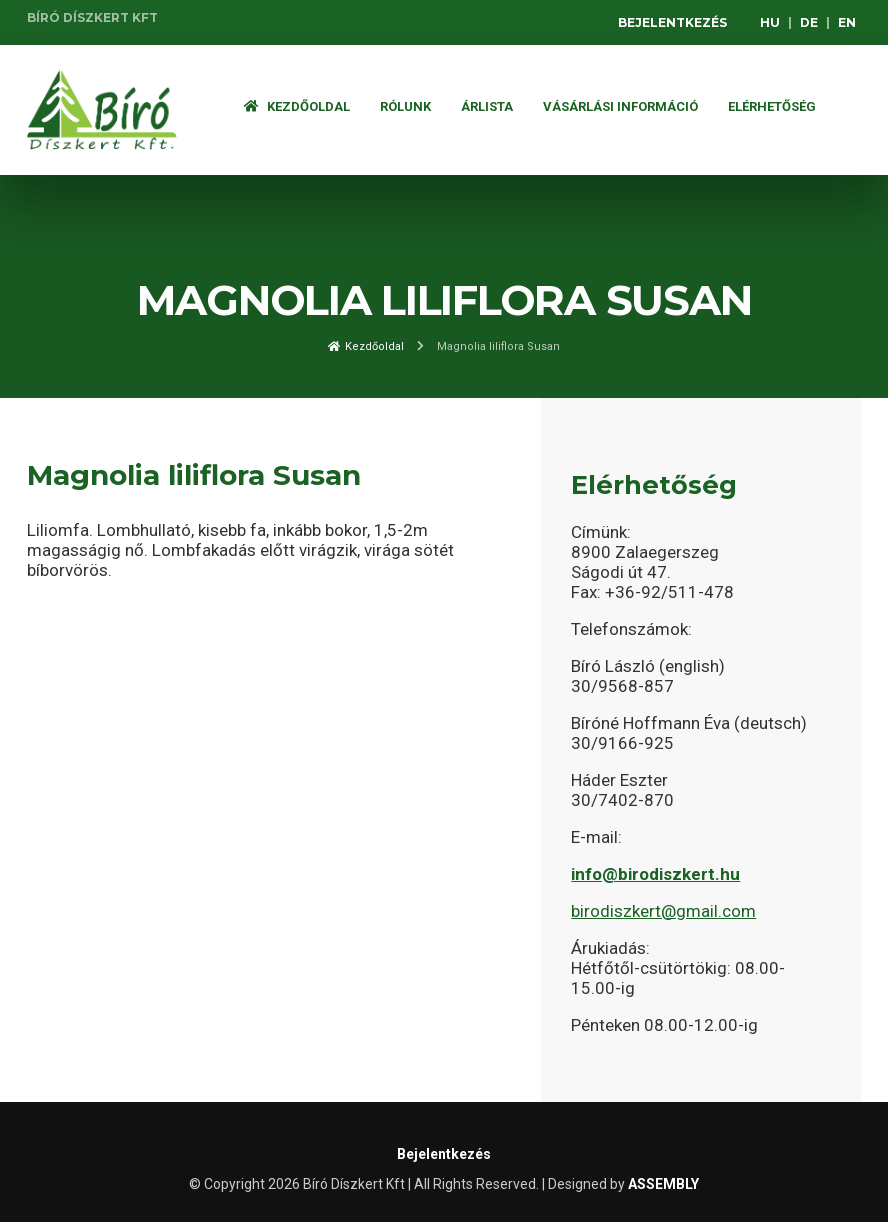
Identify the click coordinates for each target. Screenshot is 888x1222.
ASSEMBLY (663, 1184)
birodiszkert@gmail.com (663, 911)
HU (770, 22)
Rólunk (405, 106)
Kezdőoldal (297, 106)
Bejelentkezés (672, 22)
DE (809, 22)
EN (847, 22)
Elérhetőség (772, 106)
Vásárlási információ (620, 106)
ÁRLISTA (487, 106)
